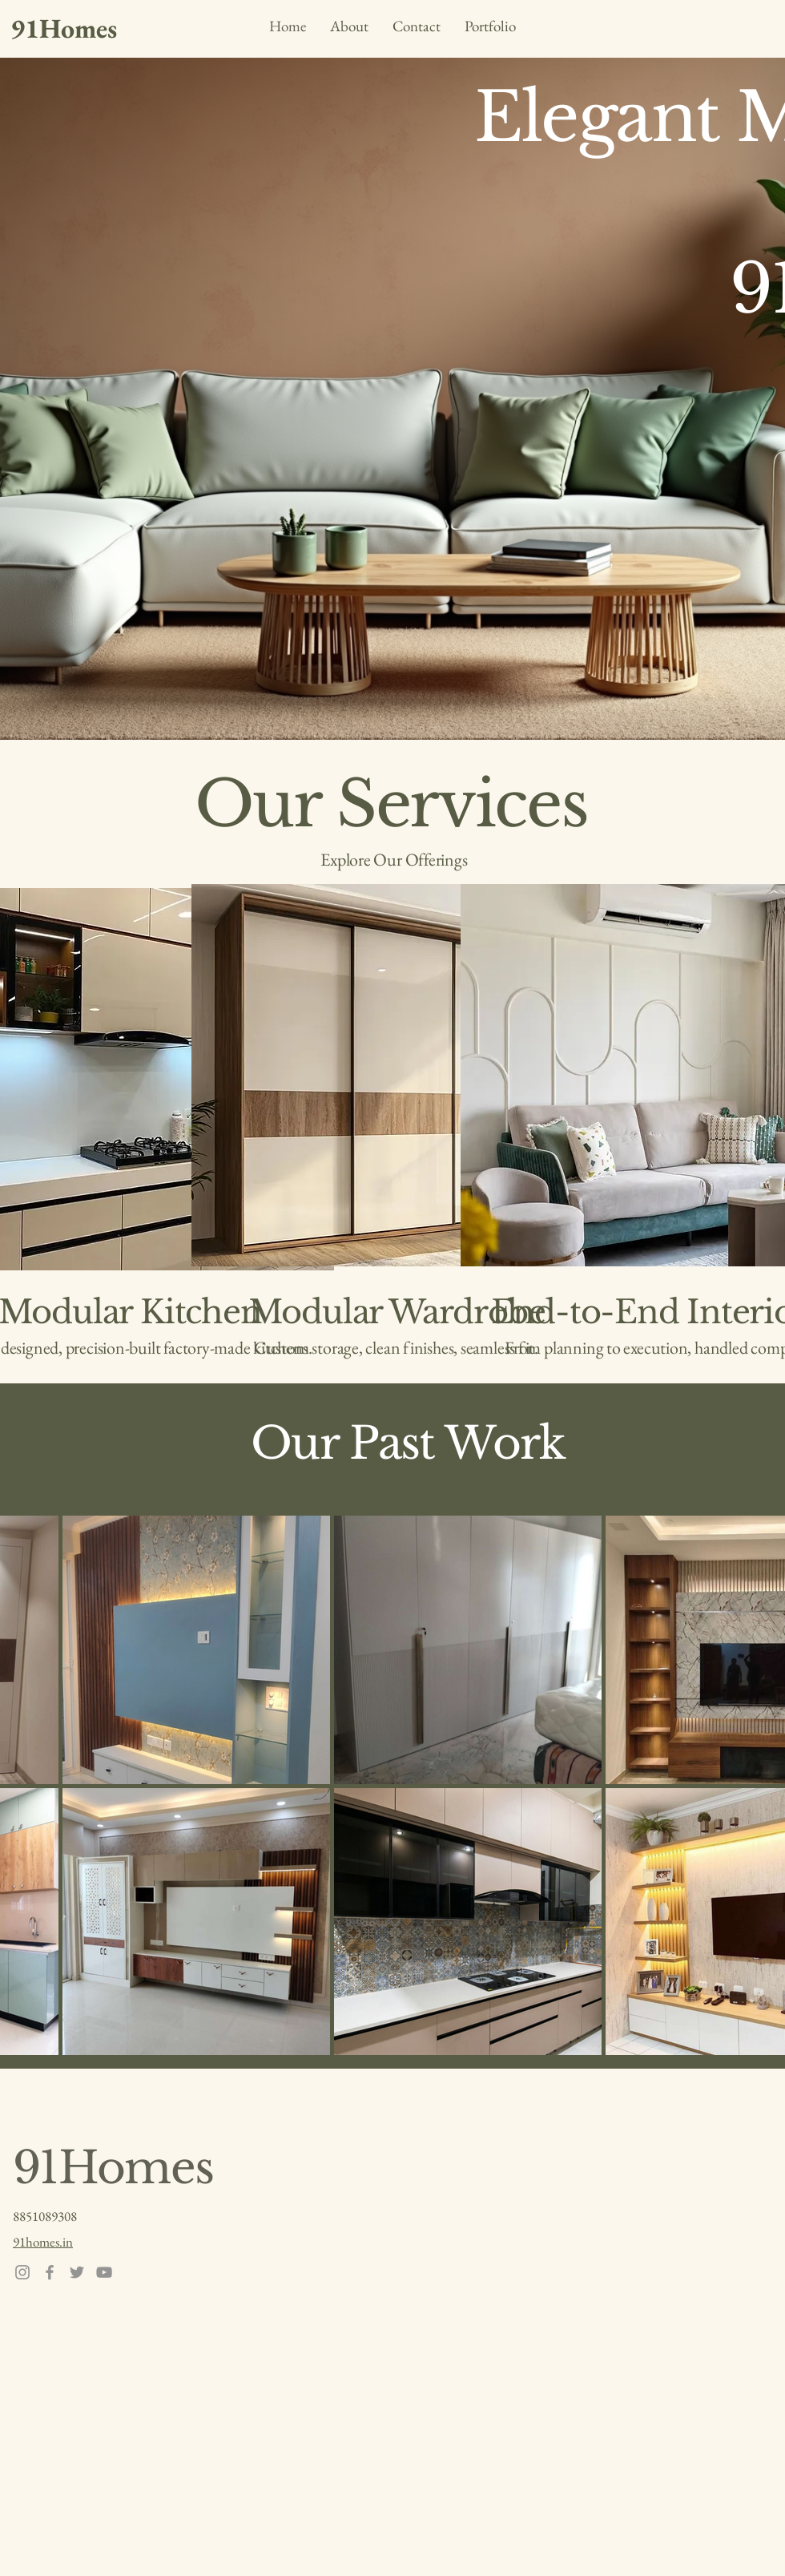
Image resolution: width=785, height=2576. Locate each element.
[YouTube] (104, 2272)
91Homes (113, 2168)
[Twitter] (77, 2272)
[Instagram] (22, 2272)
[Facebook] (49, 2272)
